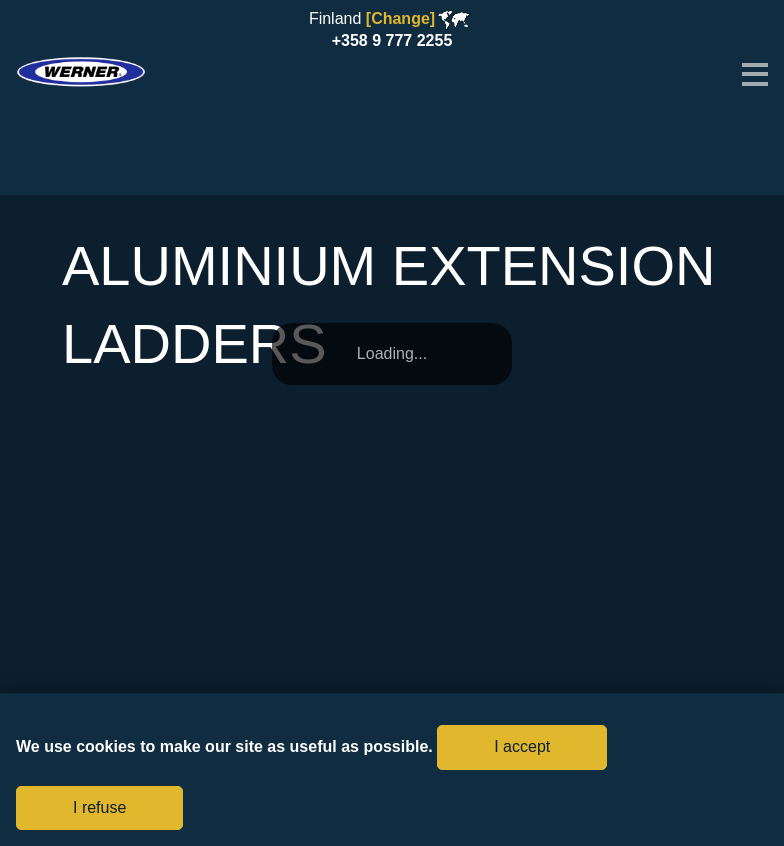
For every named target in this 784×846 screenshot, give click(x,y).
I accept (522, 746)
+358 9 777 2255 (392, 40)
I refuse (99, 807)
